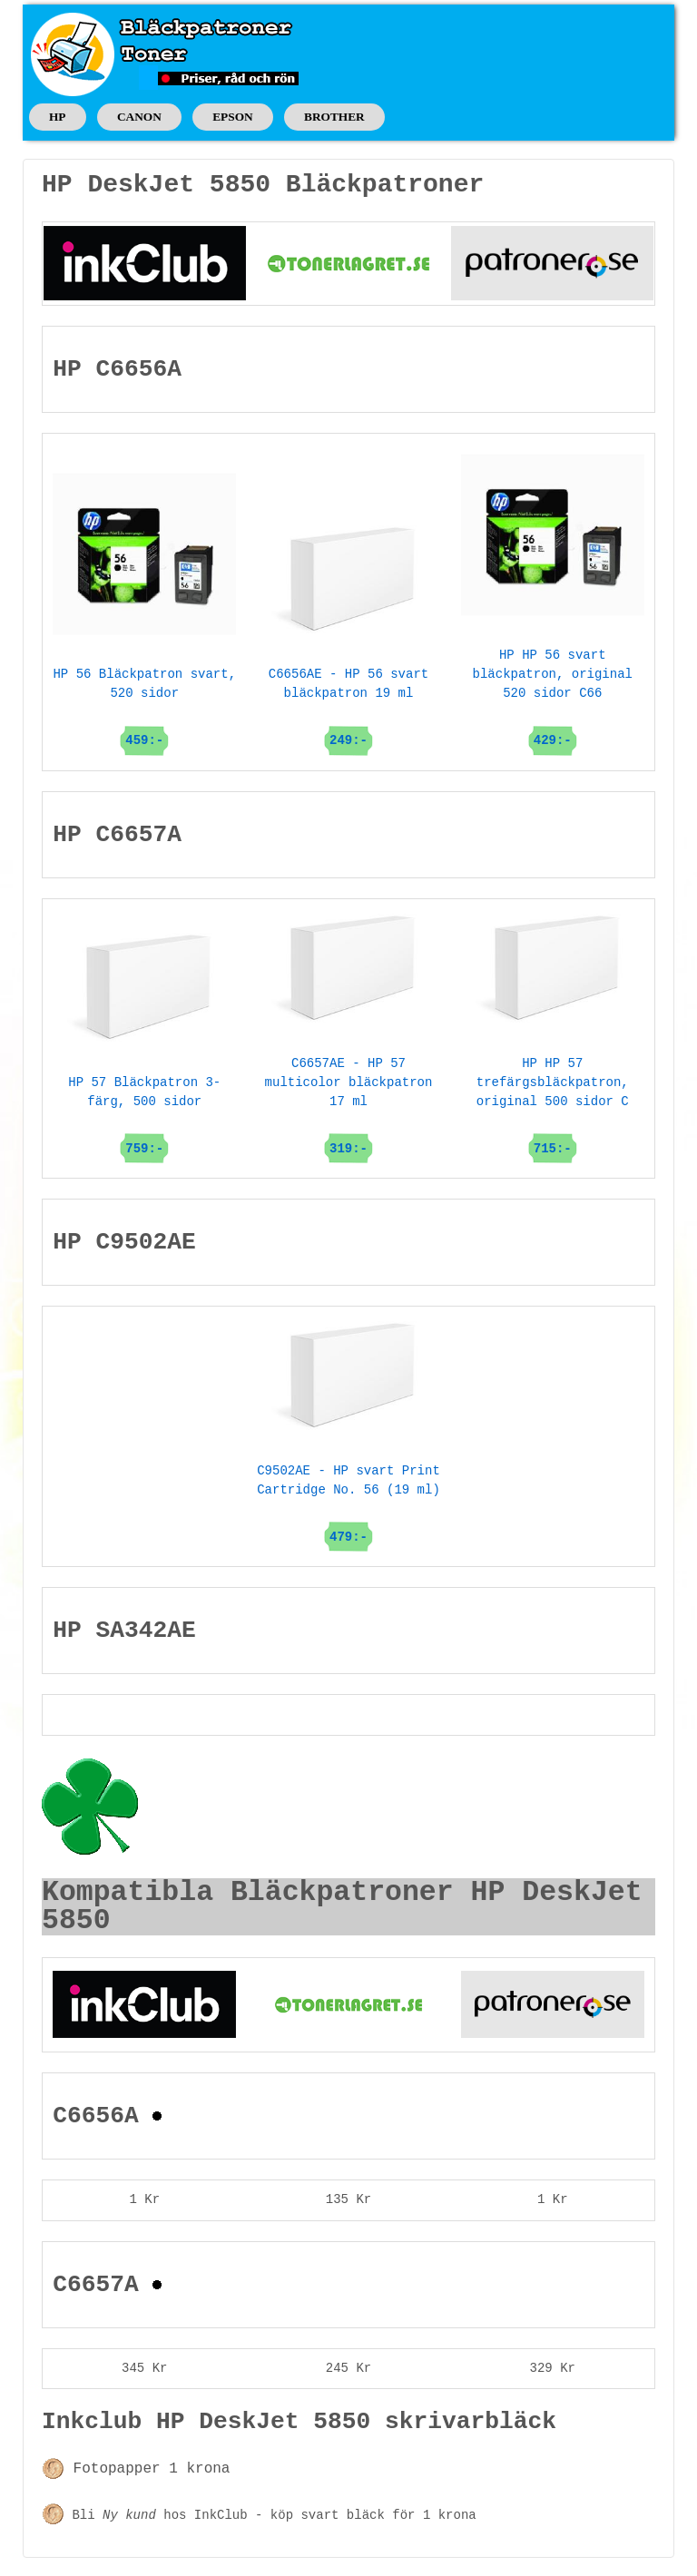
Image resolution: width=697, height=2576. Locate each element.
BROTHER (334, 116)
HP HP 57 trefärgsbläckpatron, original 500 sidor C (552, 1060)
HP (57, 116)
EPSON (232, 116)
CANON (139, 116)
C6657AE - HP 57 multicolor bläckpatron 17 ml (349, 1060)
